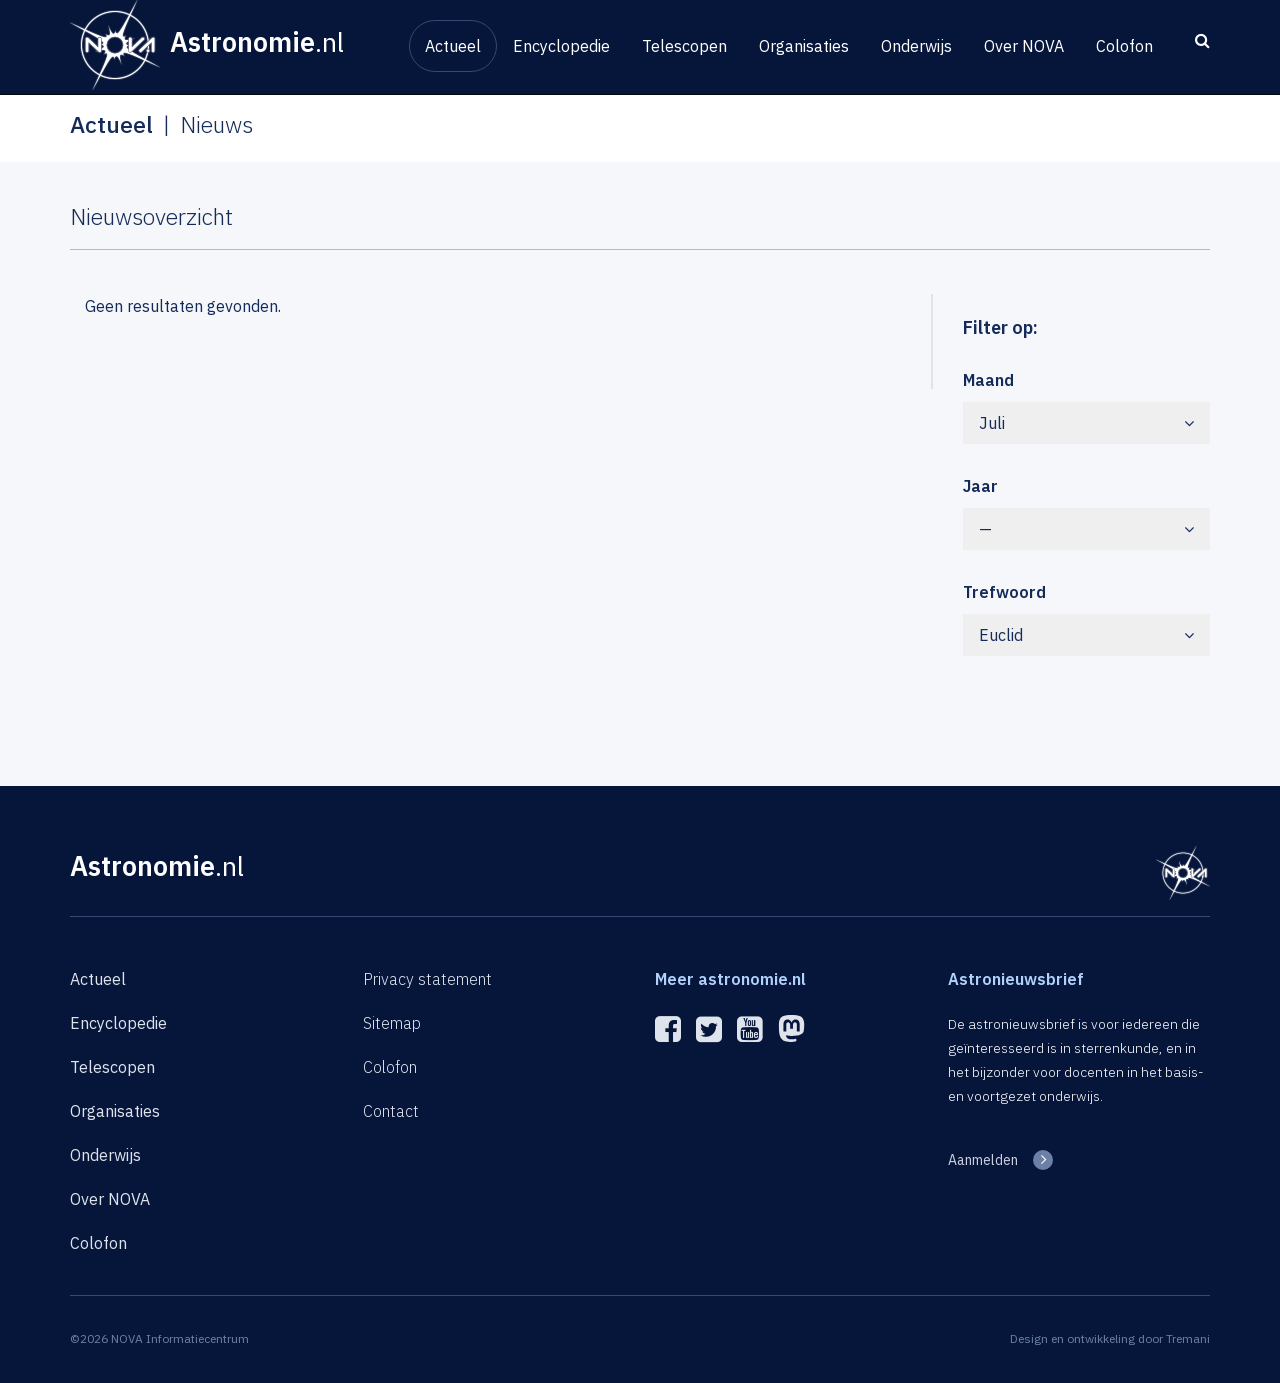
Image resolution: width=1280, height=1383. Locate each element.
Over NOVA (1024, 46)
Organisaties (804, 46)
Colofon (1124, 46)
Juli (1087, 423)
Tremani (1188, 1338)
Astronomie (157, 865)
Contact (391, 1111)
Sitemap (392, 1023)
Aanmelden (983, 1160)
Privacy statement (427, 979)
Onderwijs (916, 46)
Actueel (453, 46)
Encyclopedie (561, 46)
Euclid (1087, 635)
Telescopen (684, 46)
